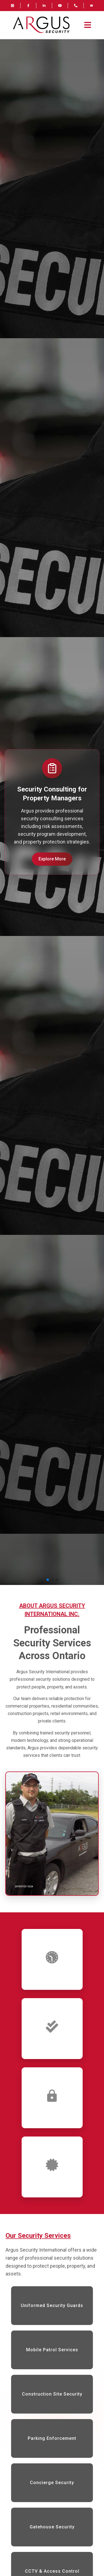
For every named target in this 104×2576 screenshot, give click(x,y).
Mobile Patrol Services (52, 2349)
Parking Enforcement (52, 2438)
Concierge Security (52, 2482)
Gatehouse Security (52, 2527)
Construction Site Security (52, 2394)
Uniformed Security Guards (52, 2305)
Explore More (52, 859)
